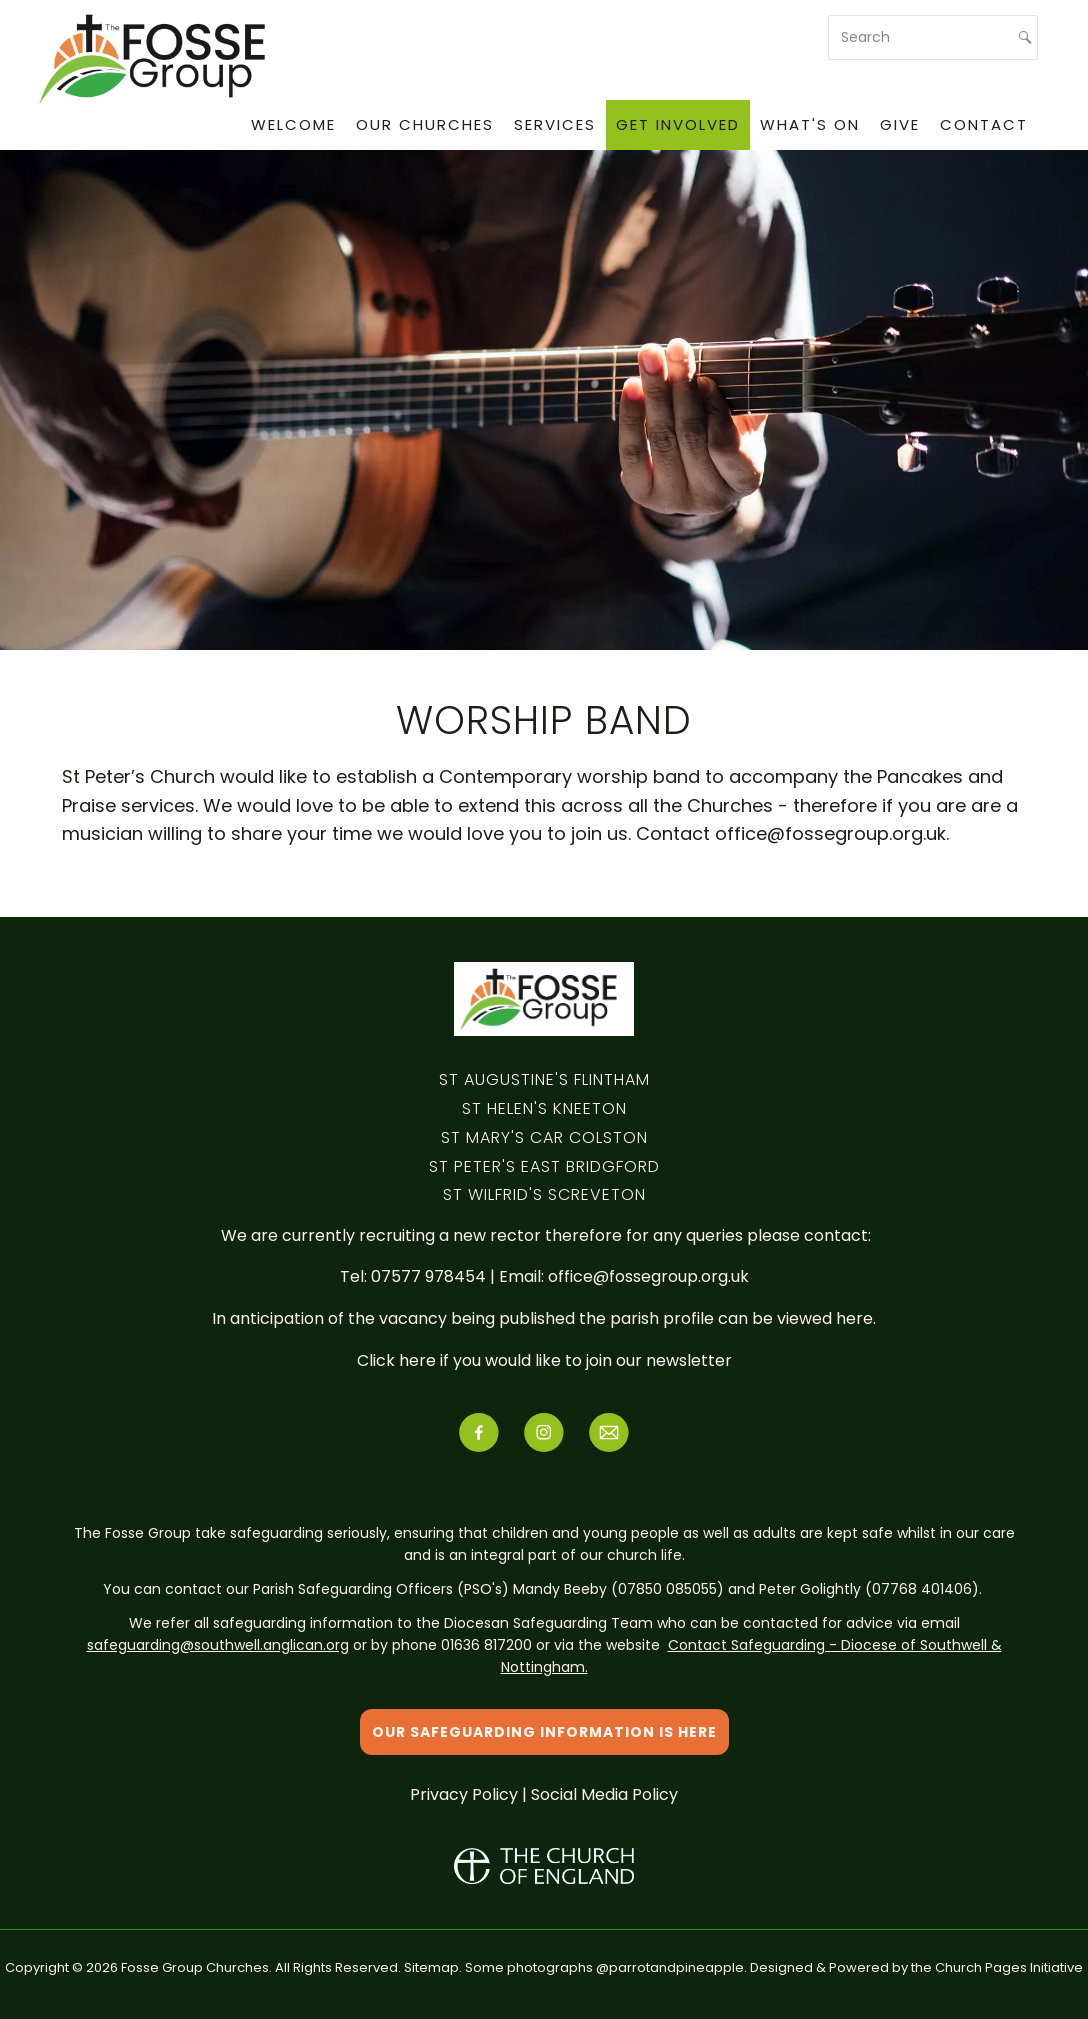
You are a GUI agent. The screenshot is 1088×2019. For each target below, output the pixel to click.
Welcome (293, 124)
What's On (810, 124)
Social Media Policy (604, 1794)
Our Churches (425, 124)
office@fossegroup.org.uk (648, 1276)
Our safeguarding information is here (544, 1732)
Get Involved (678, 124)
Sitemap (431, 1967)
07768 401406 (922, 1589)
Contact (984, 124)
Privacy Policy (464, 1794)
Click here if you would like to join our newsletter (544, 1360)
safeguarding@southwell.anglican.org (218, 1645)
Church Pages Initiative (1009, 1967)
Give (900, 124)
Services (555, 124)
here (854, 1318)
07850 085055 (667, 1589)
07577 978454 (430, 1276)
